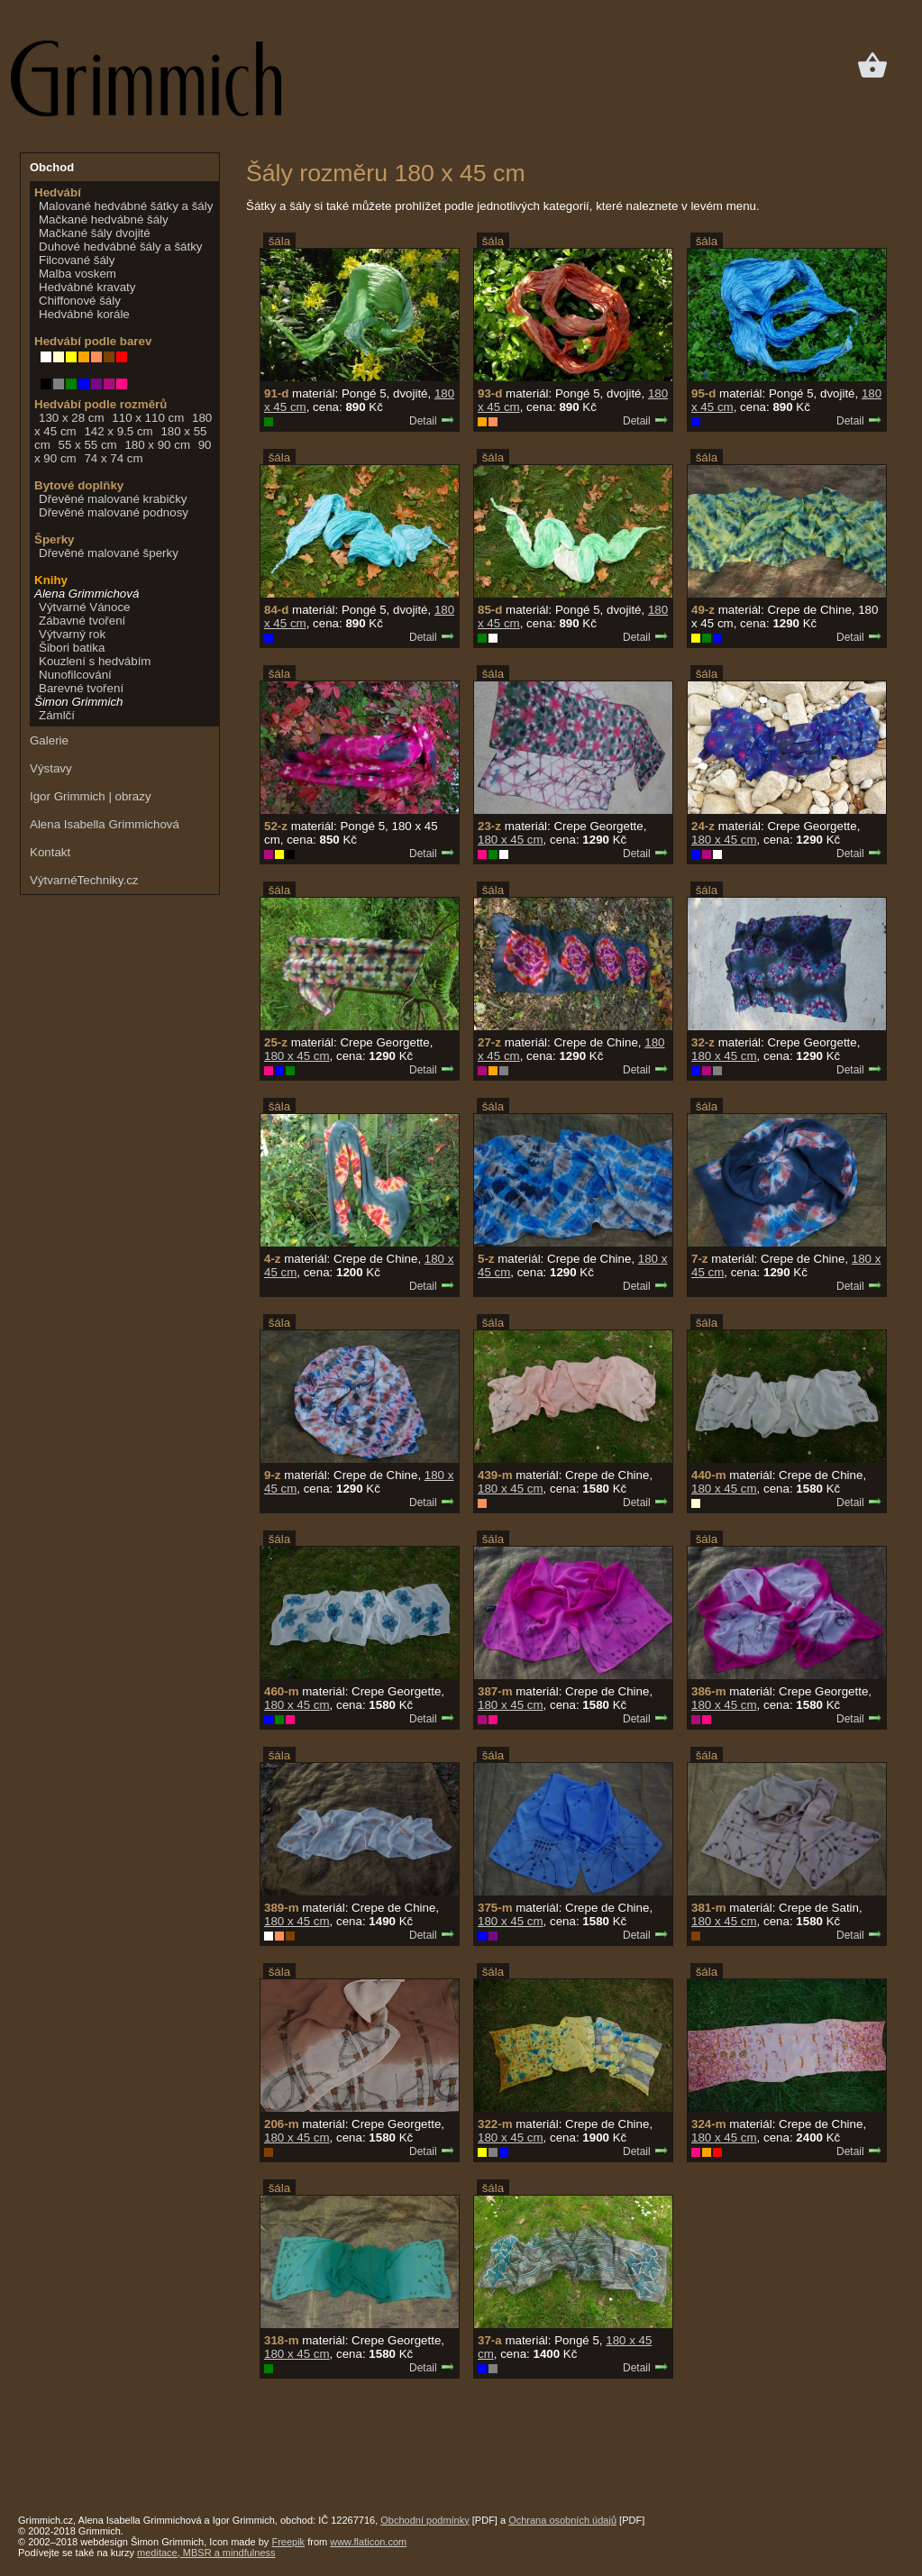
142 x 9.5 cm (118, 431)
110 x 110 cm (148, 418)
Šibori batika (72, 647)
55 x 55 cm (87, 445)
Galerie (49, 740)
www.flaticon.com (368, 2541)
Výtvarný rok (72, 634)
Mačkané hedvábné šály (104, 219)
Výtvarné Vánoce (85, 607)
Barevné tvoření (81, 688)
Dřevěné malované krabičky (113, 499)
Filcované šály (76, 260)
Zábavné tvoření (82, 620)
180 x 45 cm (510, 839)
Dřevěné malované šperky (108, 553)
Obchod (52, 167)
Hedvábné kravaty (87, 287)
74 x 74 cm (113, 458)
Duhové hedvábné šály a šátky (121, 246)
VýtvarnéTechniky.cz (84, 880)
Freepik (288, 2541)
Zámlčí (57, 715)
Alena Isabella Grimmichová (104, 824)
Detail (432, 421)
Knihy (51, 580)
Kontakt (50, 852)
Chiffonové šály (80, 300)
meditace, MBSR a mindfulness (206, 2552)
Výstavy (51, 768)
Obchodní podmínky (424, 2520)
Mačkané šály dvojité (95, 233)
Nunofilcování (75, 674)
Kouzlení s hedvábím (95, 661)
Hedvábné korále (84, 314)
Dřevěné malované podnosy (113, 512)
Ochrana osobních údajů (562, 2520)
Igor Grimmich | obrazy (90, 796)
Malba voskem (77, 273)
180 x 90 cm (157, 445)
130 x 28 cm (72, 418)
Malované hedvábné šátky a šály (126, 206)
